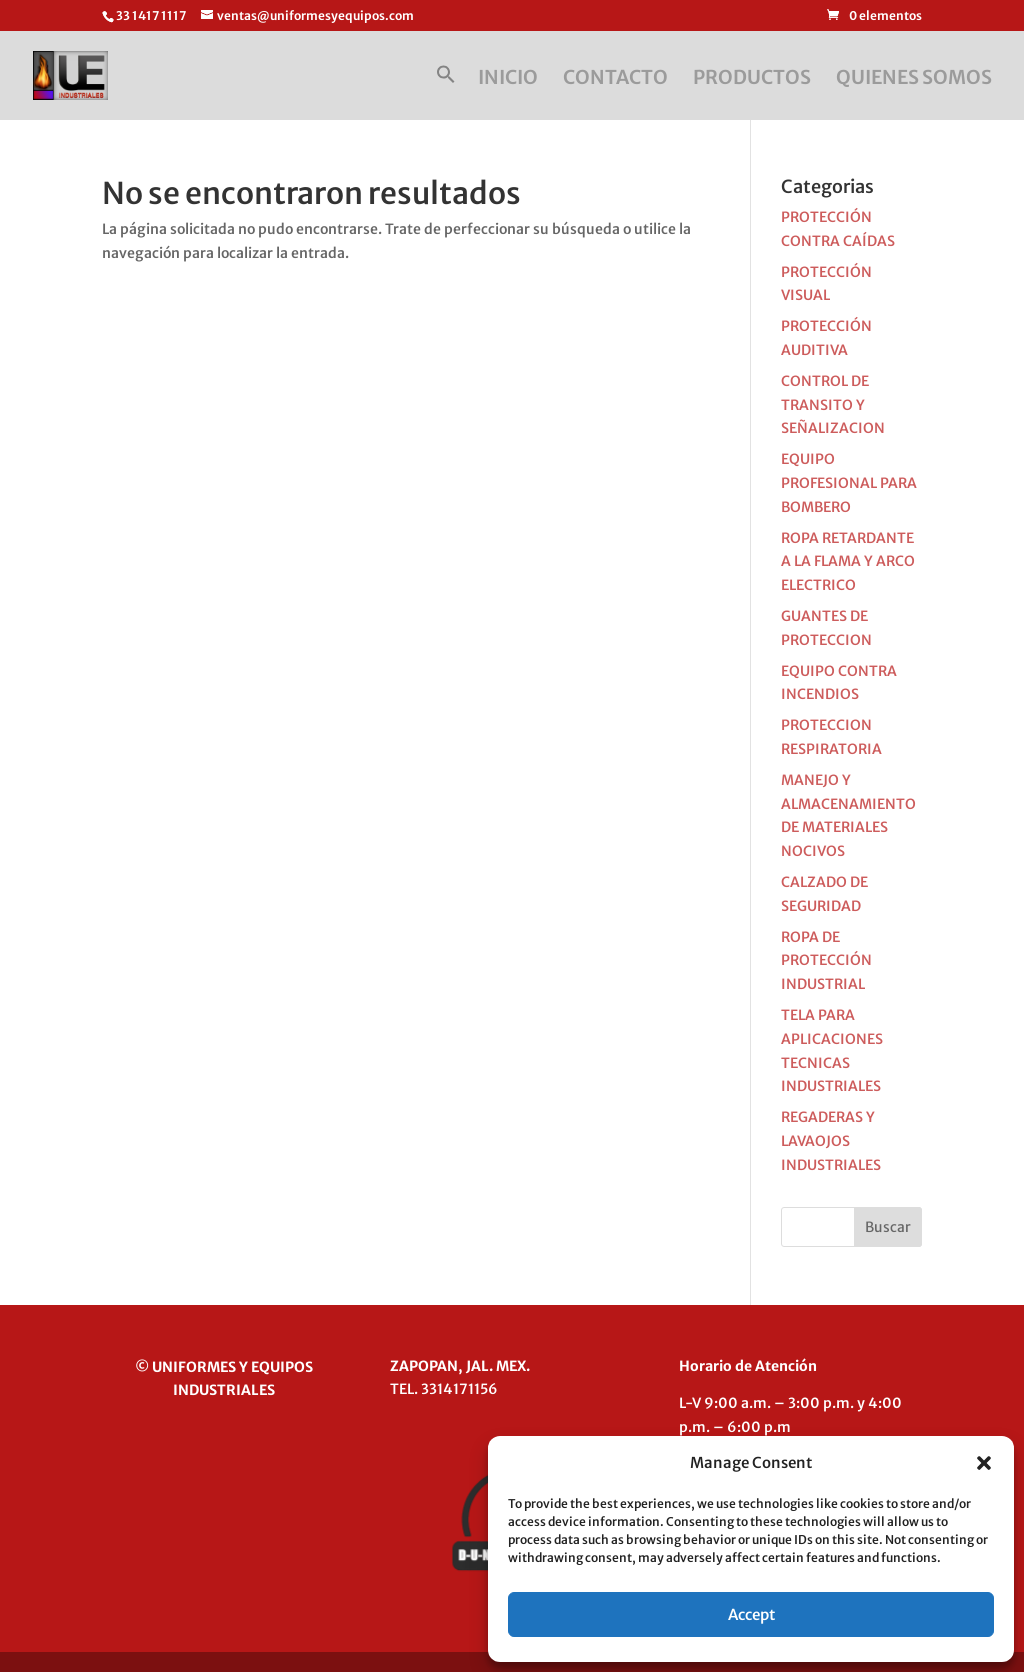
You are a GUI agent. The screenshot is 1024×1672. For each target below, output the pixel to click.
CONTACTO (615, 79)
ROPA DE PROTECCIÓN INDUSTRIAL (826, 961)
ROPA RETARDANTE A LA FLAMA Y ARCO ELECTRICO (848, 562)
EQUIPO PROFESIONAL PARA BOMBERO (849, 483)
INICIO (508, 79)
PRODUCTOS (752, 79)
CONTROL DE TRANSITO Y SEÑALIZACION (833, 405)
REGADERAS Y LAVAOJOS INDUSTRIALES (831, 1141)
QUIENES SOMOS (914, 79)
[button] (984, 1463)
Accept (751, 1614)
